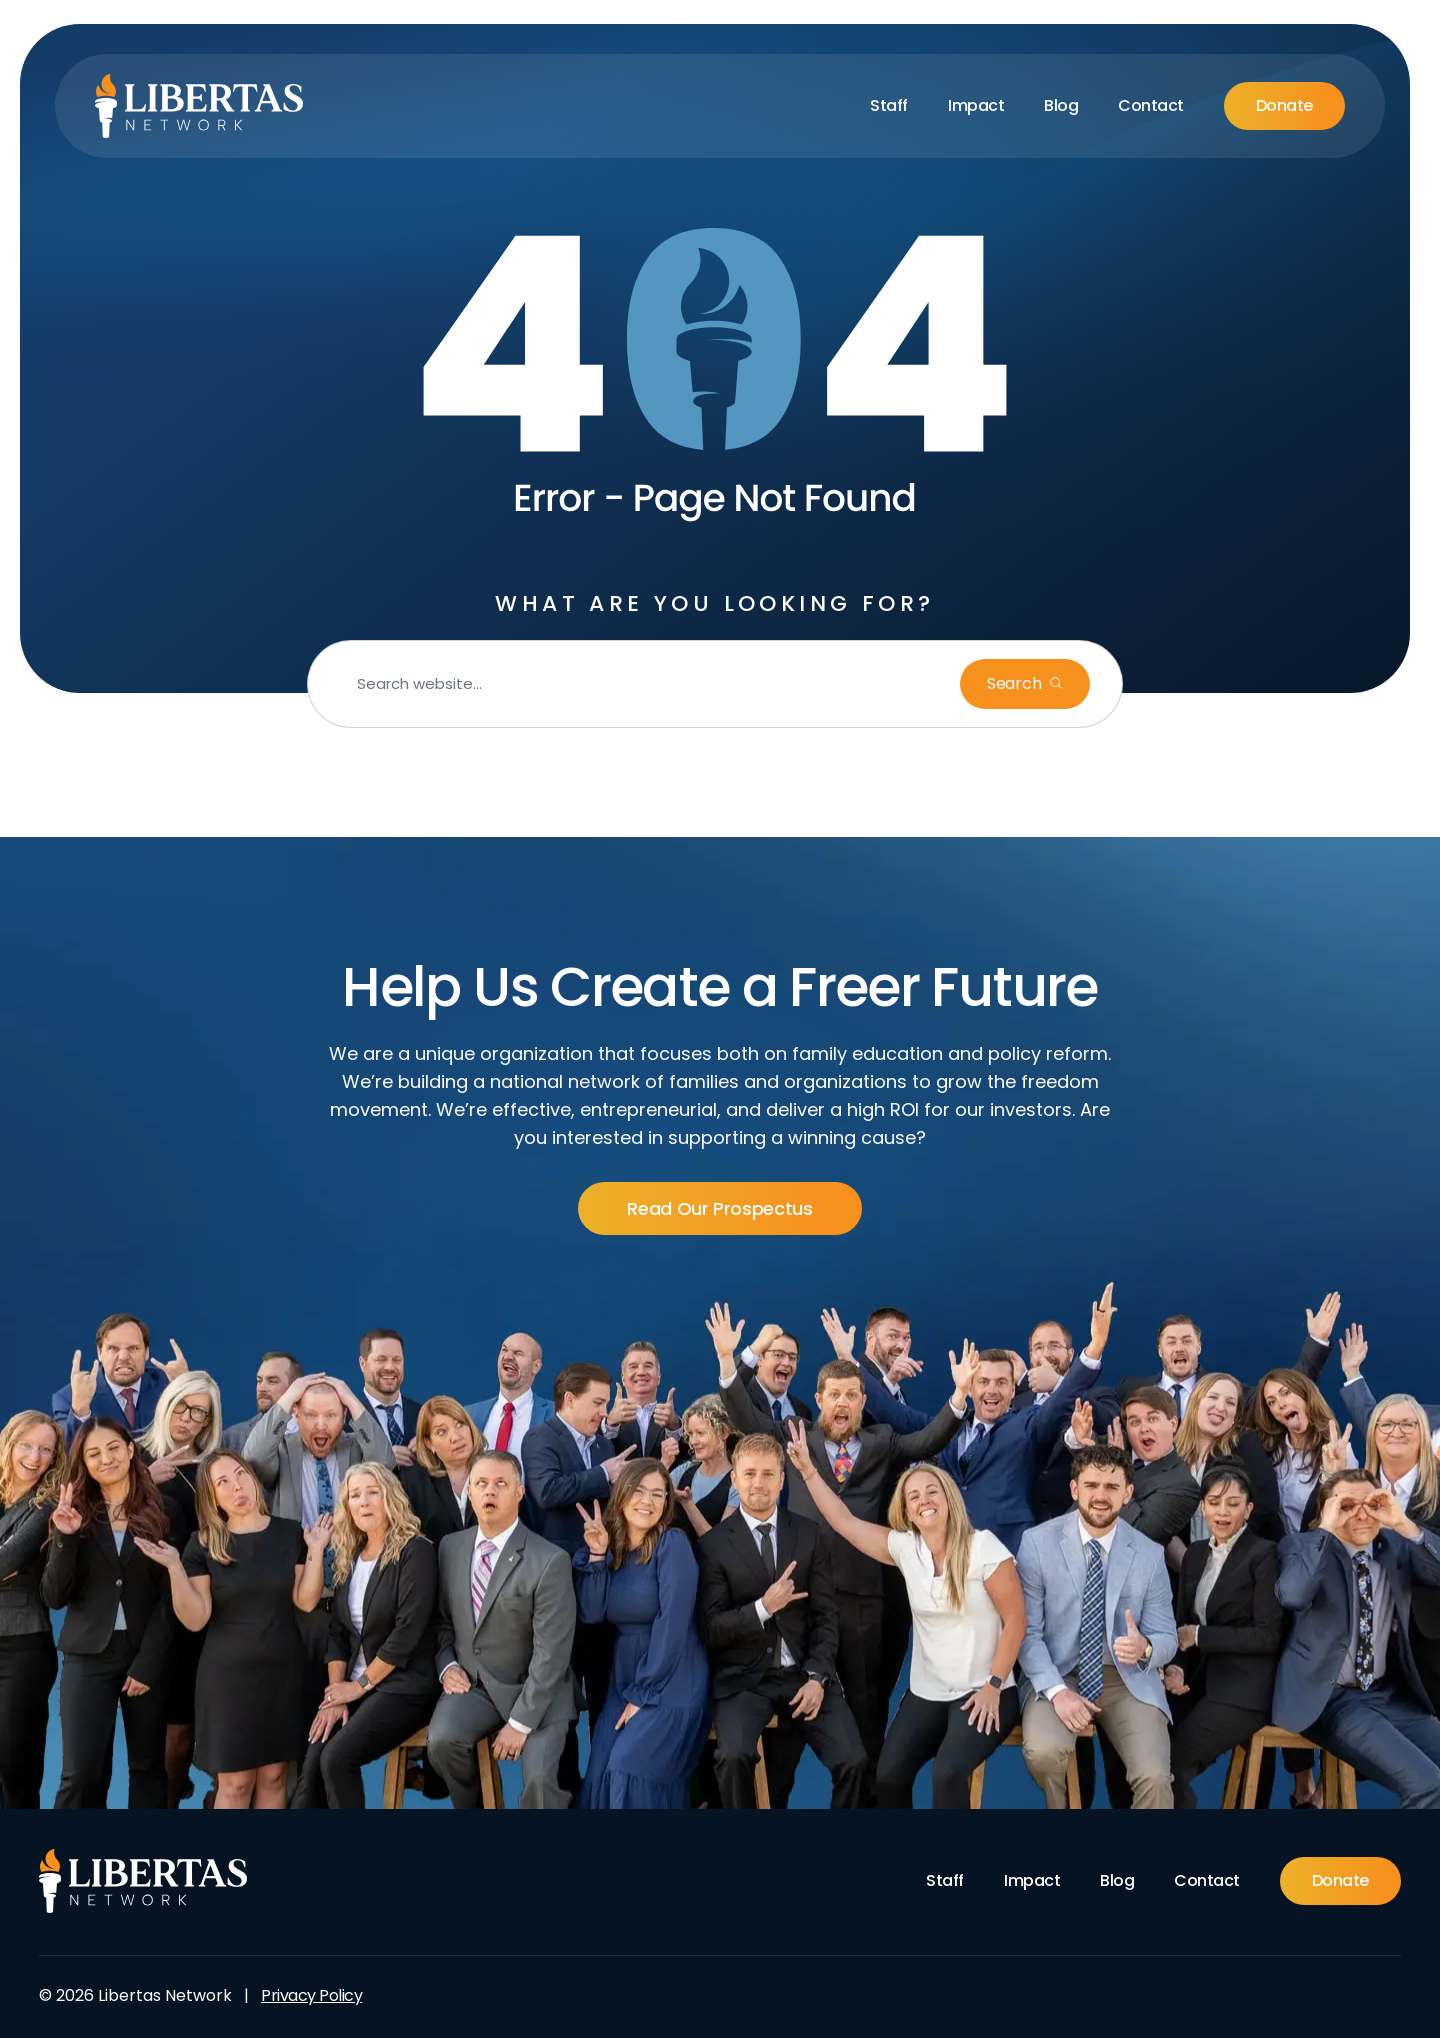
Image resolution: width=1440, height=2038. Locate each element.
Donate (1284, 105)
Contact (1151, 105)
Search (1014, 683)
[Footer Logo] (143, 1881)
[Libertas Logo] (199, 106)
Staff (889, 105)
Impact (976, 105)
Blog (1061, 105)
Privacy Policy (311, 1995)
